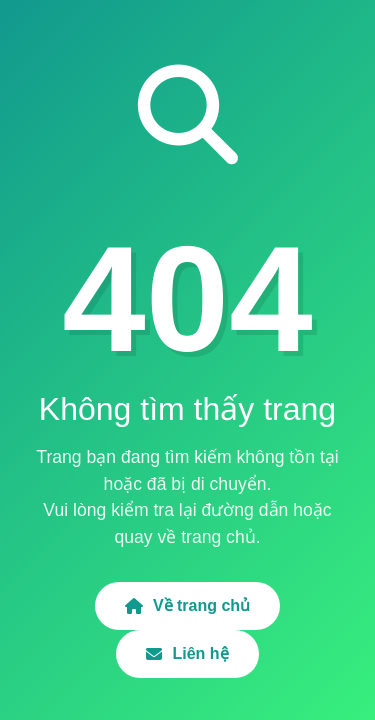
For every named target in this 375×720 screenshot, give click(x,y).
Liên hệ (187, 653)
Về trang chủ (187, 605)
